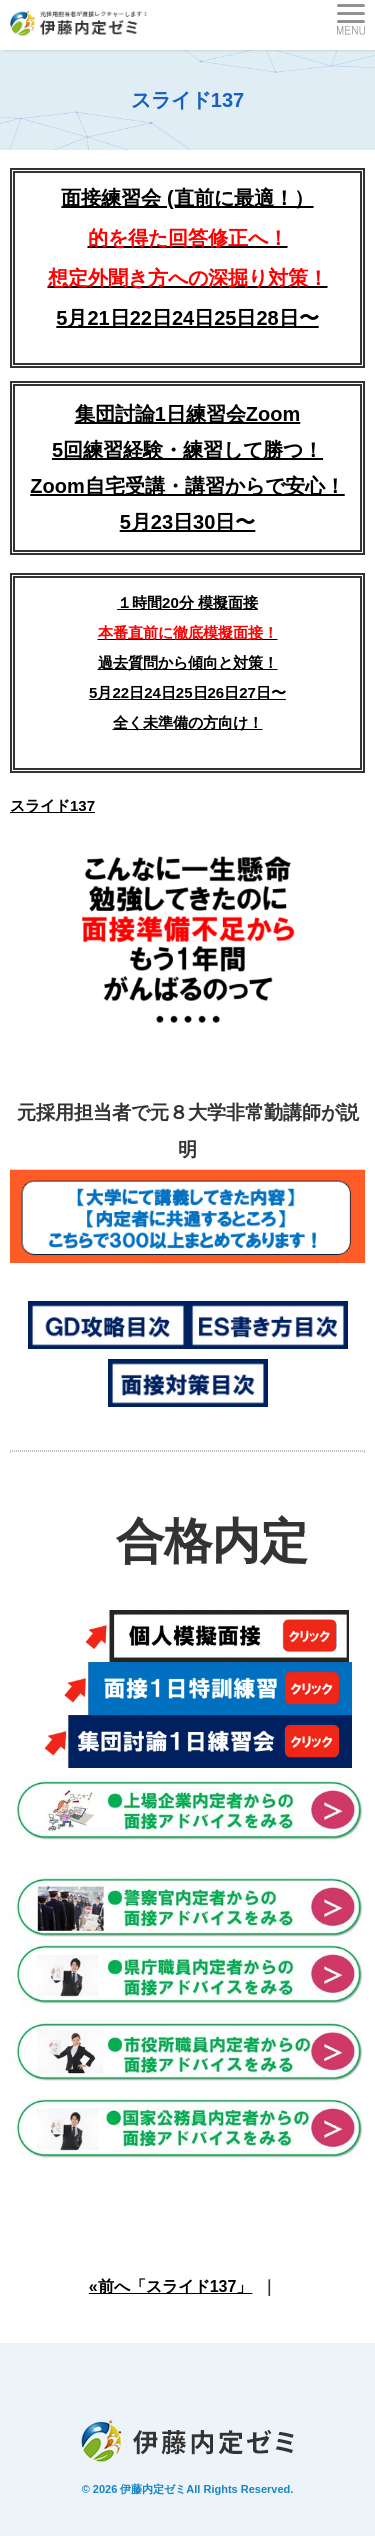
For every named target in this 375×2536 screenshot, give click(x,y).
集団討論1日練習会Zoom (188, 414)
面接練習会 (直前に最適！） (188, 238)
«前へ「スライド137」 (171, 2286)
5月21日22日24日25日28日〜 (187, 318)
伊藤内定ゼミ (153, 2489)
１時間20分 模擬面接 (187, 602)
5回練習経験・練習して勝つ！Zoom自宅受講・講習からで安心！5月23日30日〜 (187, 486)
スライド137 (52, 805)
